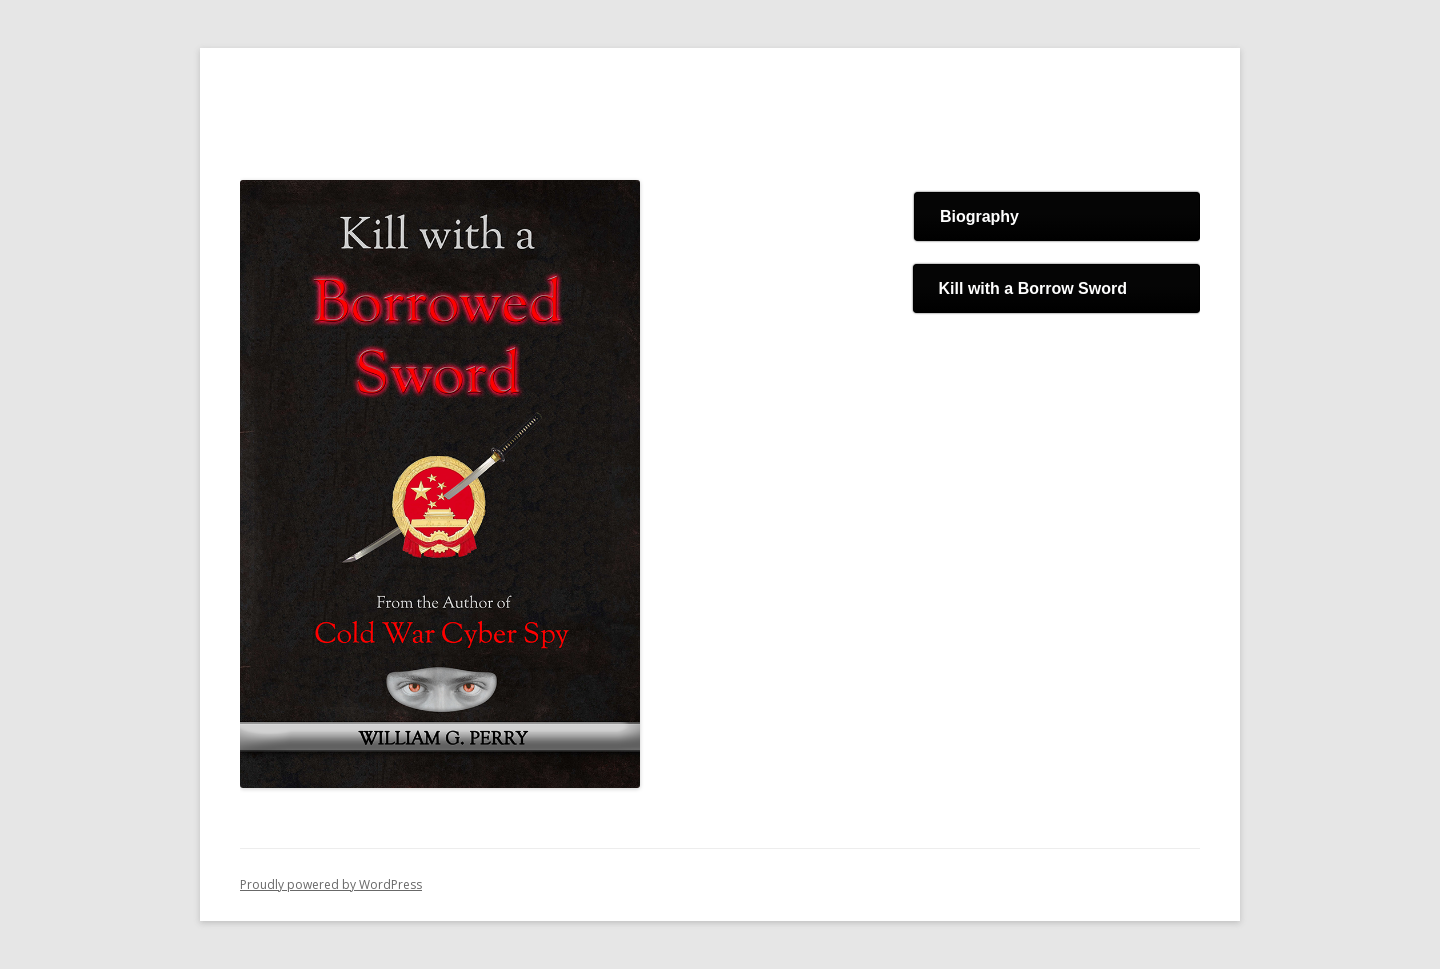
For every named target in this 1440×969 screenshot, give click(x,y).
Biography (979, 216)
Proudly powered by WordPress (331, 884)
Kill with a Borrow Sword (1033, 288)
